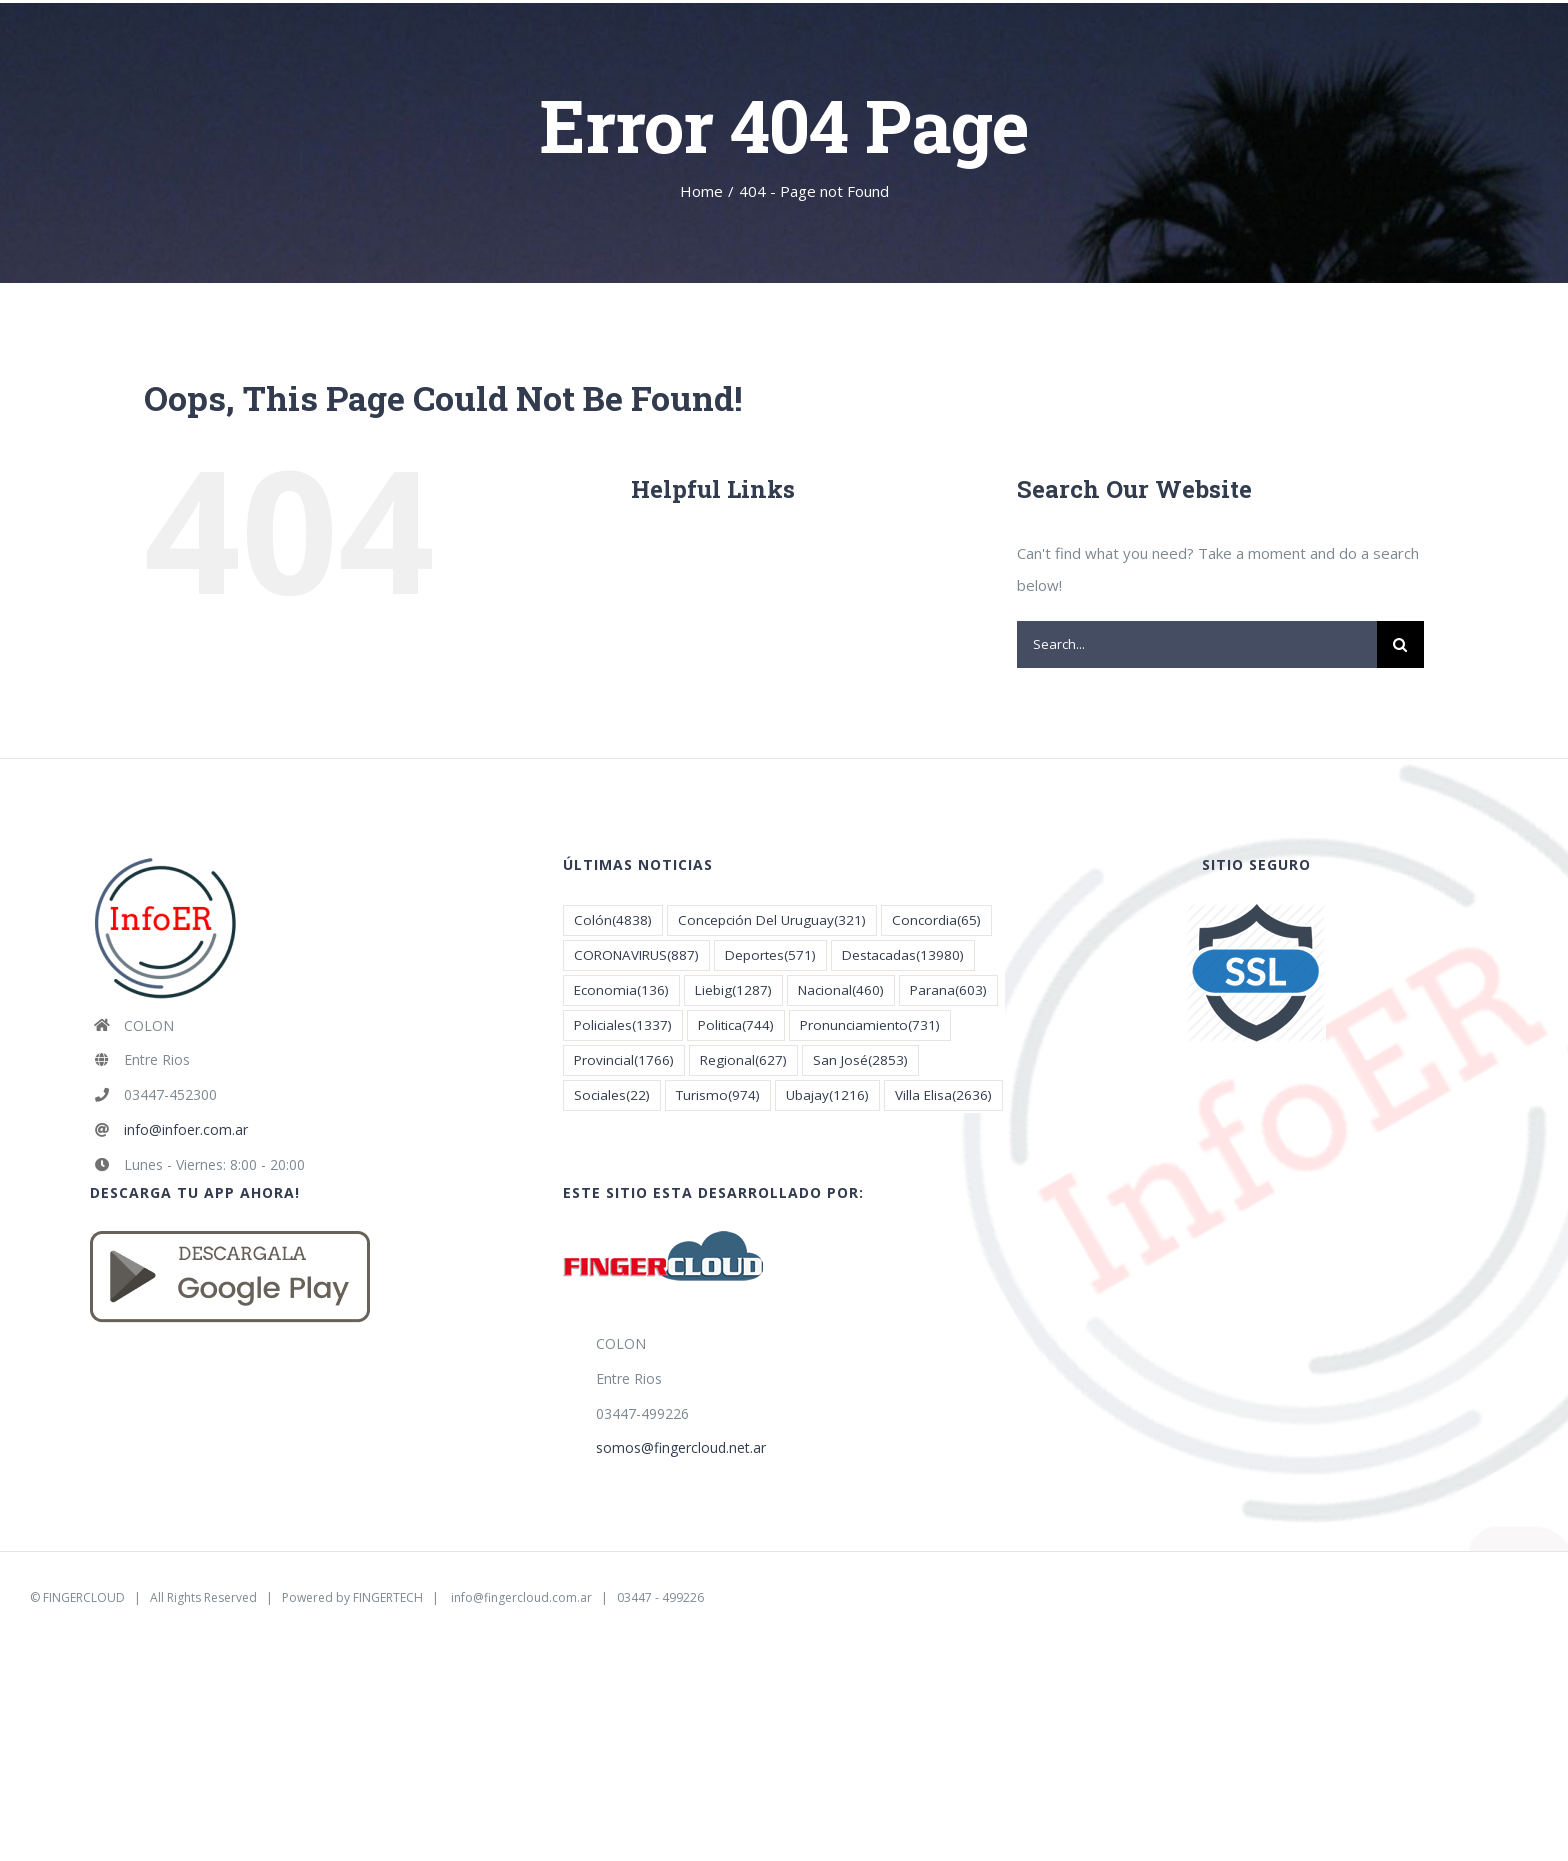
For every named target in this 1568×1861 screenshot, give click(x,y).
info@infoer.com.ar (186, 1129)
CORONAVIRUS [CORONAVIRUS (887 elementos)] (636, 955)
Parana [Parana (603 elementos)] (948, 990)
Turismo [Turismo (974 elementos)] (718, 1095)
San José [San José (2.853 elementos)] (860, 1060)
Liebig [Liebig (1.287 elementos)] (733, 990)
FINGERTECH (388, 1597)
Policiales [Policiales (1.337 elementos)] (623, 1025)
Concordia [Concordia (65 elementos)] (936, 920)
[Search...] (1197, 644)
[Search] (1400, 644)
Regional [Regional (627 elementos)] (743, 1060)
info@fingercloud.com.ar (521, 1597)
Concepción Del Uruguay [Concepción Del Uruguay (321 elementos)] (772, 920)
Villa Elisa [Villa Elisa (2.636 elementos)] (943, 1095)
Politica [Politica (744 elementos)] (736, 1025)
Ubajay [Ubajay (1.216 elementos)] (827, 1095)
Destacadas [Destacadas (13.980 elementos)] (903, 955)
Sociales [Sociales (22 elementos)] (612, 1095)
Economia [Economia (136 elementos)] (621, 990)
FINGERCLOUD (84, 1597)
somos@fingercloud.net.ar (681, 1447)
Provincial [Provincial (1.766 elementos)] (624, 1060)
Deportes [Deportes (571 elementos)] (770, 955)
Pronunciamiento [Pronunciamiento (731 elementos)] (870, 1025)
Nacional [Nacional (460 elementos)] (841, 990)
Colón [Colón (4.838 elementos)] (613, 920)
